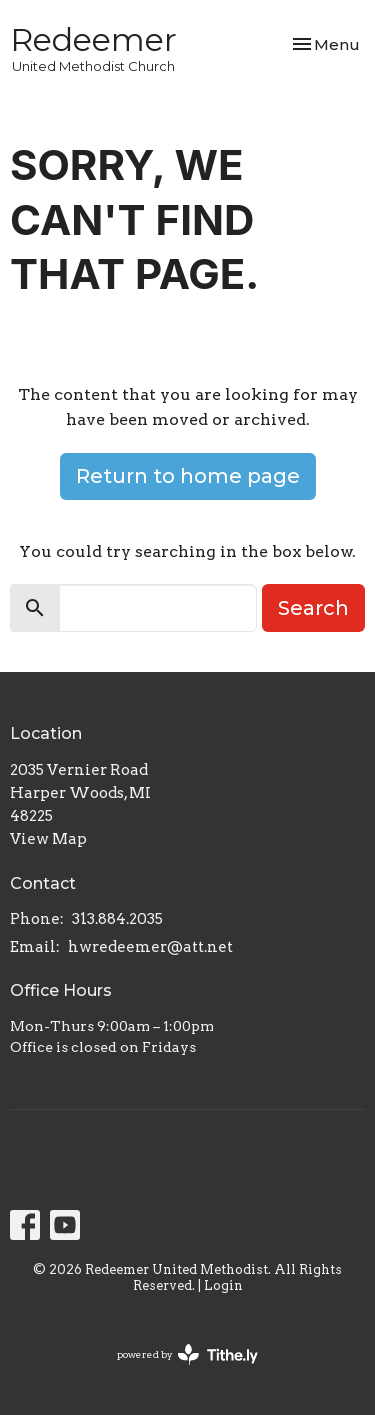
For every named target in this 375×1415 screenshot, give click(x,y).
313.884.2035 (117, 919)
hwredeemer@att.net (150, 947)
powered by (187, 1354)
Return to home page (188, 476)
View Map (48, 839)
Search (313, 608)
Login (223, 1285)
